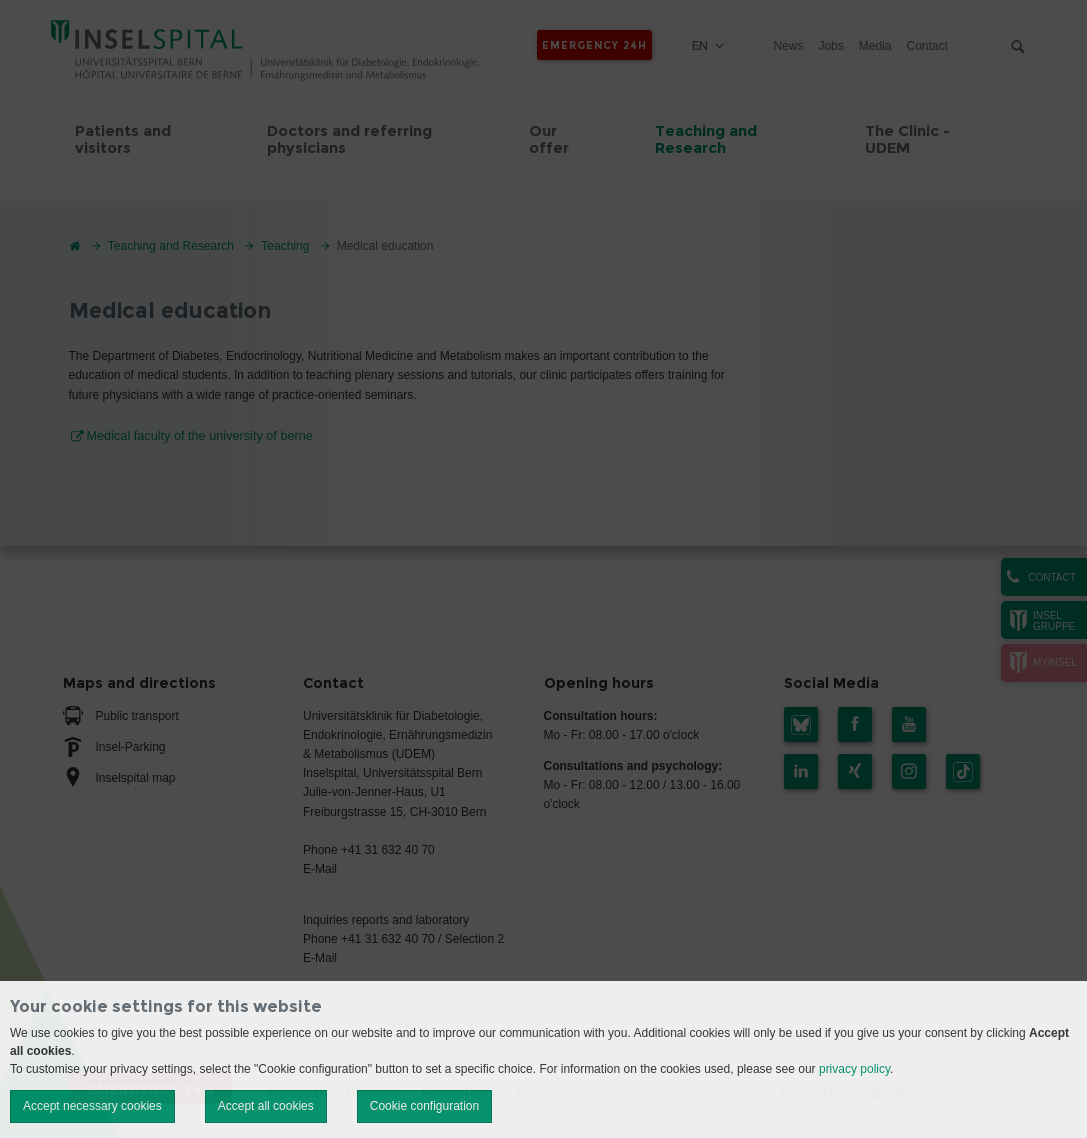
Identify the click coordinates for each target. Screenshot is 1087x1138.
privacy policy (854, 1069)
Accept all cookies (266, 1106)
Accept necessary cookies (92, 1106)
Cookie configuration (424, 1106)
